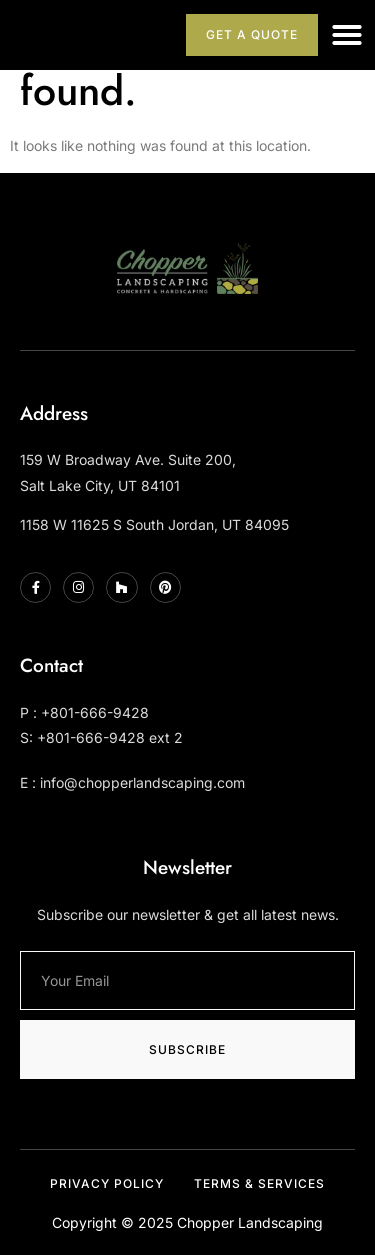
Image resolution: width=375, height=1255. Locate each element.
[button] (347, 35)
